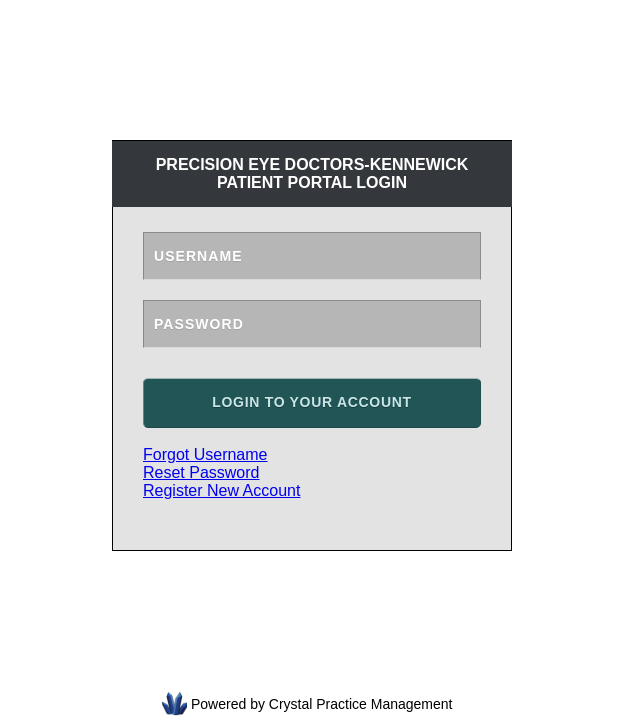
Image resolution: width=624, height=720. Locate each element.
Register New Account (221, 490)
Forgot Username (205, 454)
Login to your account (312, 402)
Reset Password (201, 472)
